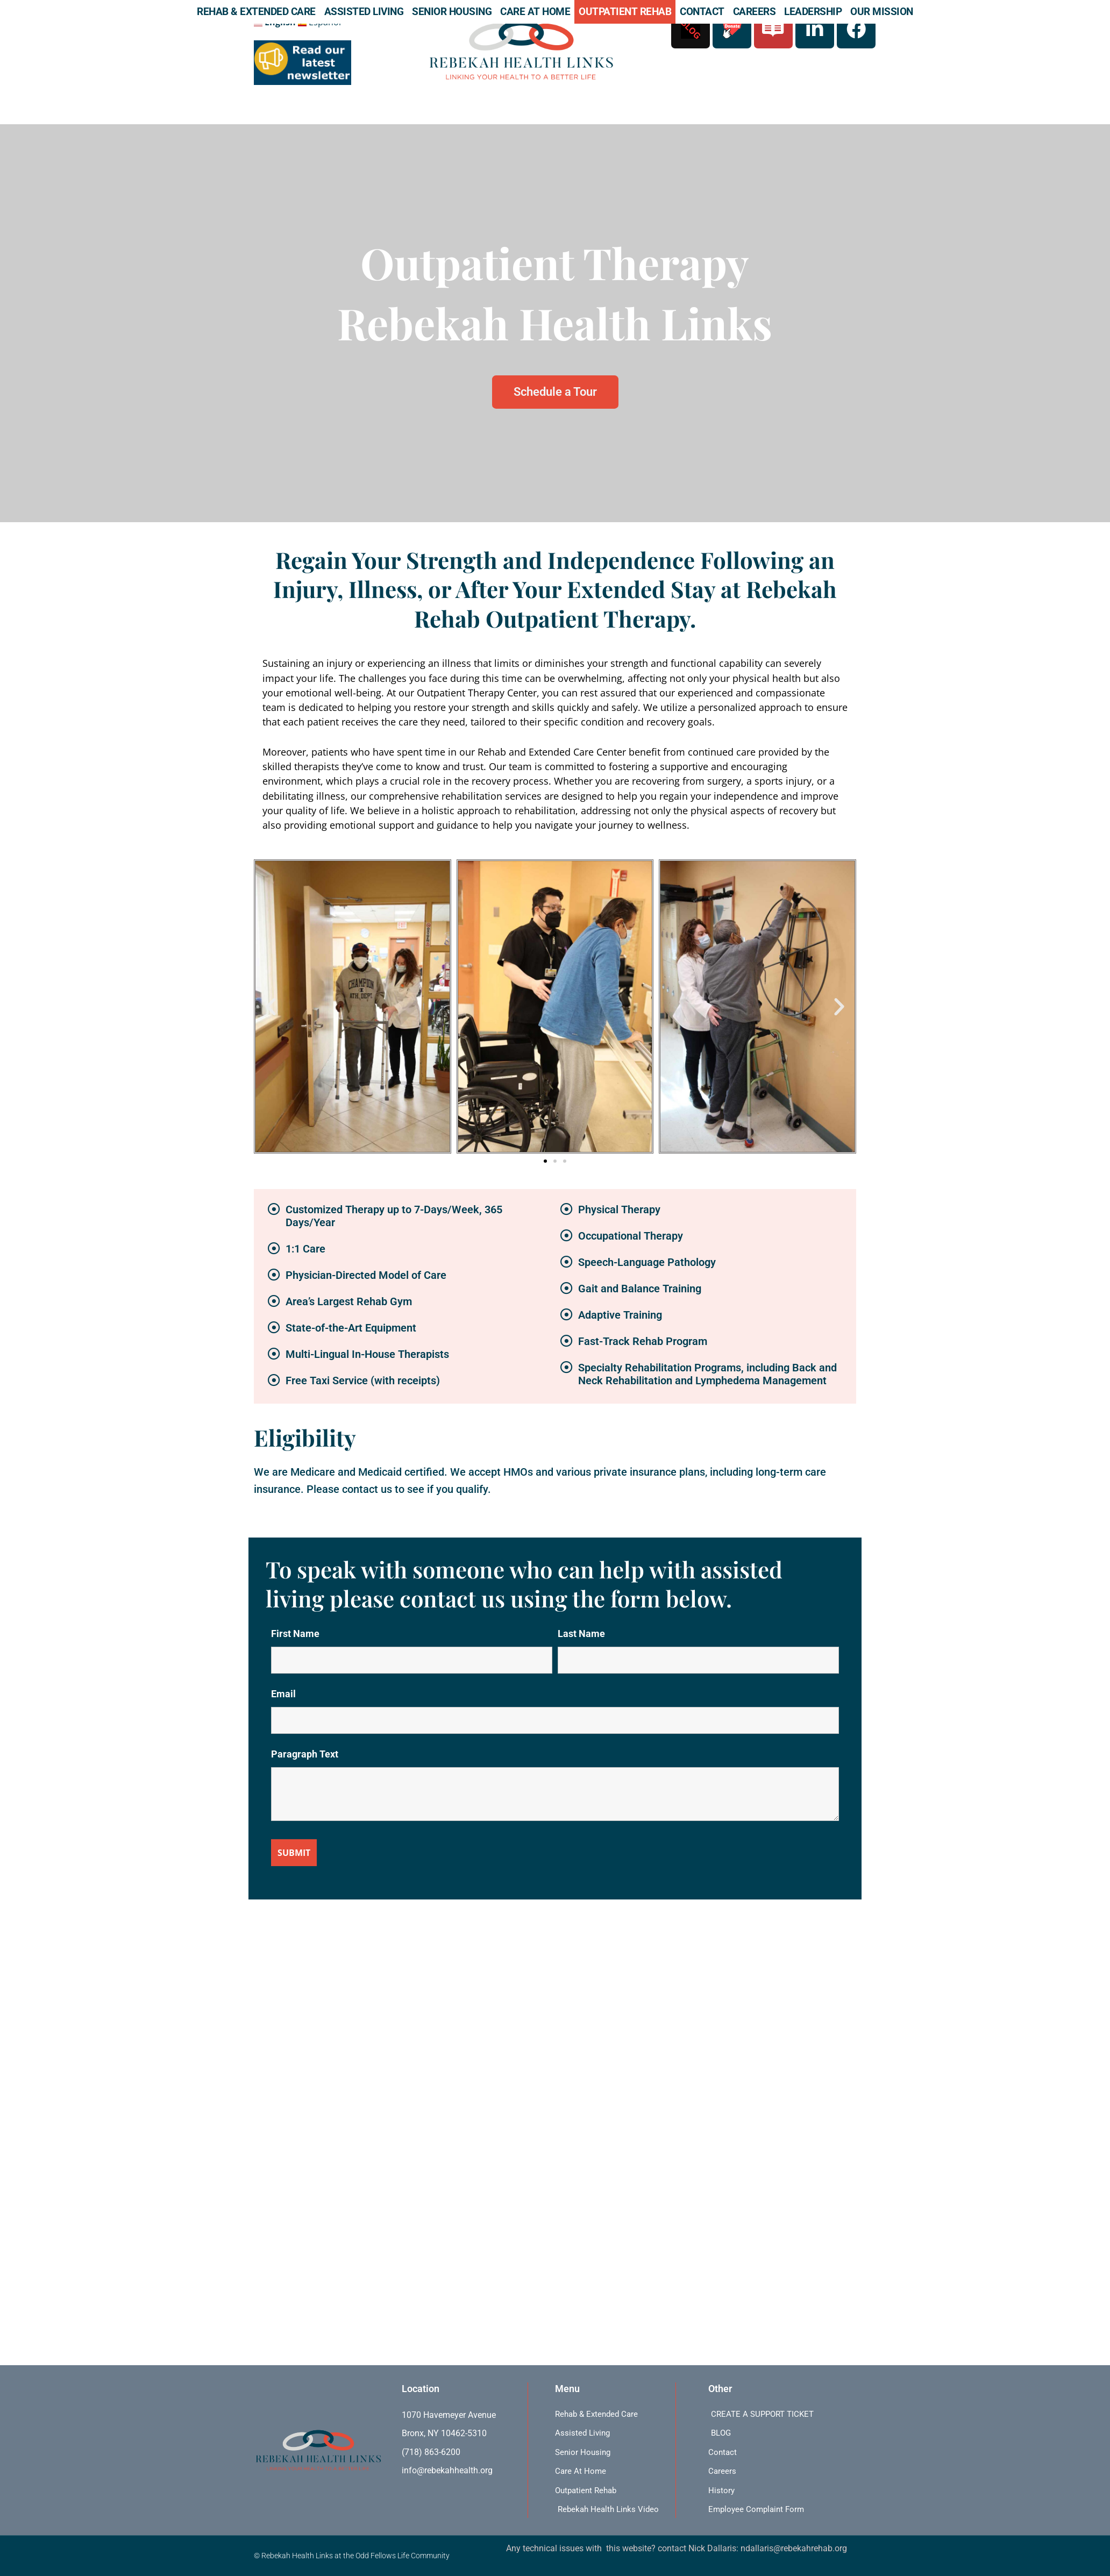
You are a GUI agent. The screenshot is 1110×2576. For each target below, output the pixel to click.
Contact (702, 11)
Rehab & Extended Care (256, 11)
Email (283, 1693)
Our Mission (881, 11)
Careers (754, 11)
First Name (295, 1633)
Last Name (581, 1633)
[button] (270, 1006)
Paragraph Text (304, 1754)
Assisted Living (364, 11)
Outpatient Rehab (625, 11)
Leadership (813, 11)
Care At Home (535, 11)
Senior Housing (452, 11)
